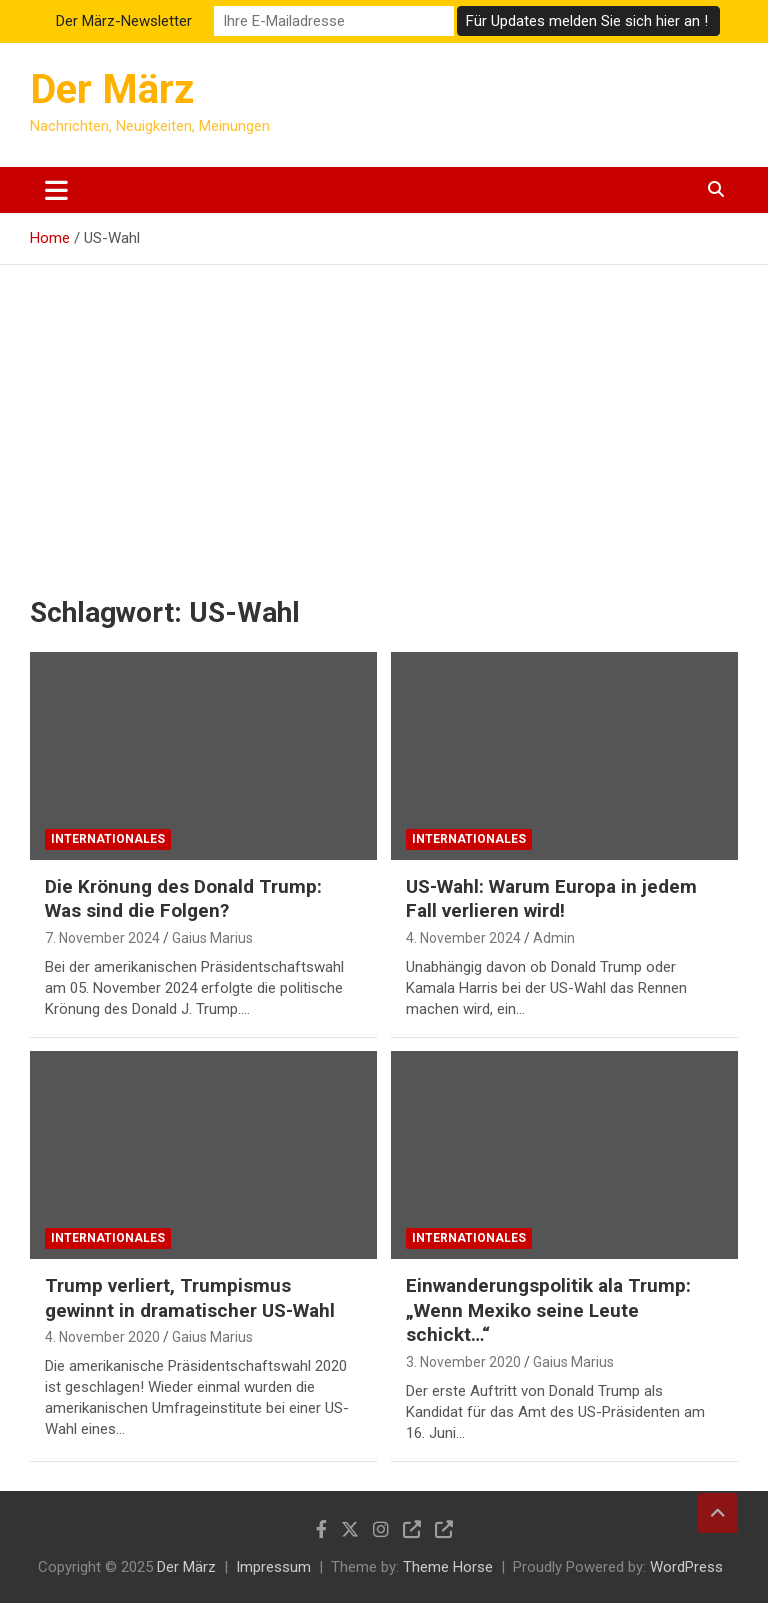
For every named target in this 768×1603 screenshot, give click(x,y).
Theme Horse (448, 1567)
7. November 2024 (102, 938)
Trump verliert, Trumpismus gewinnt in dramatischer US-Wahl (190, 1298)
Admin (554, 938)
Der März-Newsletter (124, 21)
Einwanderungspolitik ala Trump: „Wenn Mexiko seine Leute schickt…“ (548, 1310)
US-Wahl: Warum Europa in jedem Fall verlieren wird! (551, 899)
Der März (112, 89)
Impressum (273, 1567)
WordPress (686, 1567)
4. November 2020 (102, 1337)
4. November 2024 (463, 938)
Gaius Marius (212, 938)
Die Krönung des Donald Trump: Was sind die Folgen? (183, 899)
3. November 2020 (463, 1362)
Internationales (108, 839)
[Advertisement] (384, 415)
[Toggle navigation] (56, 190)
